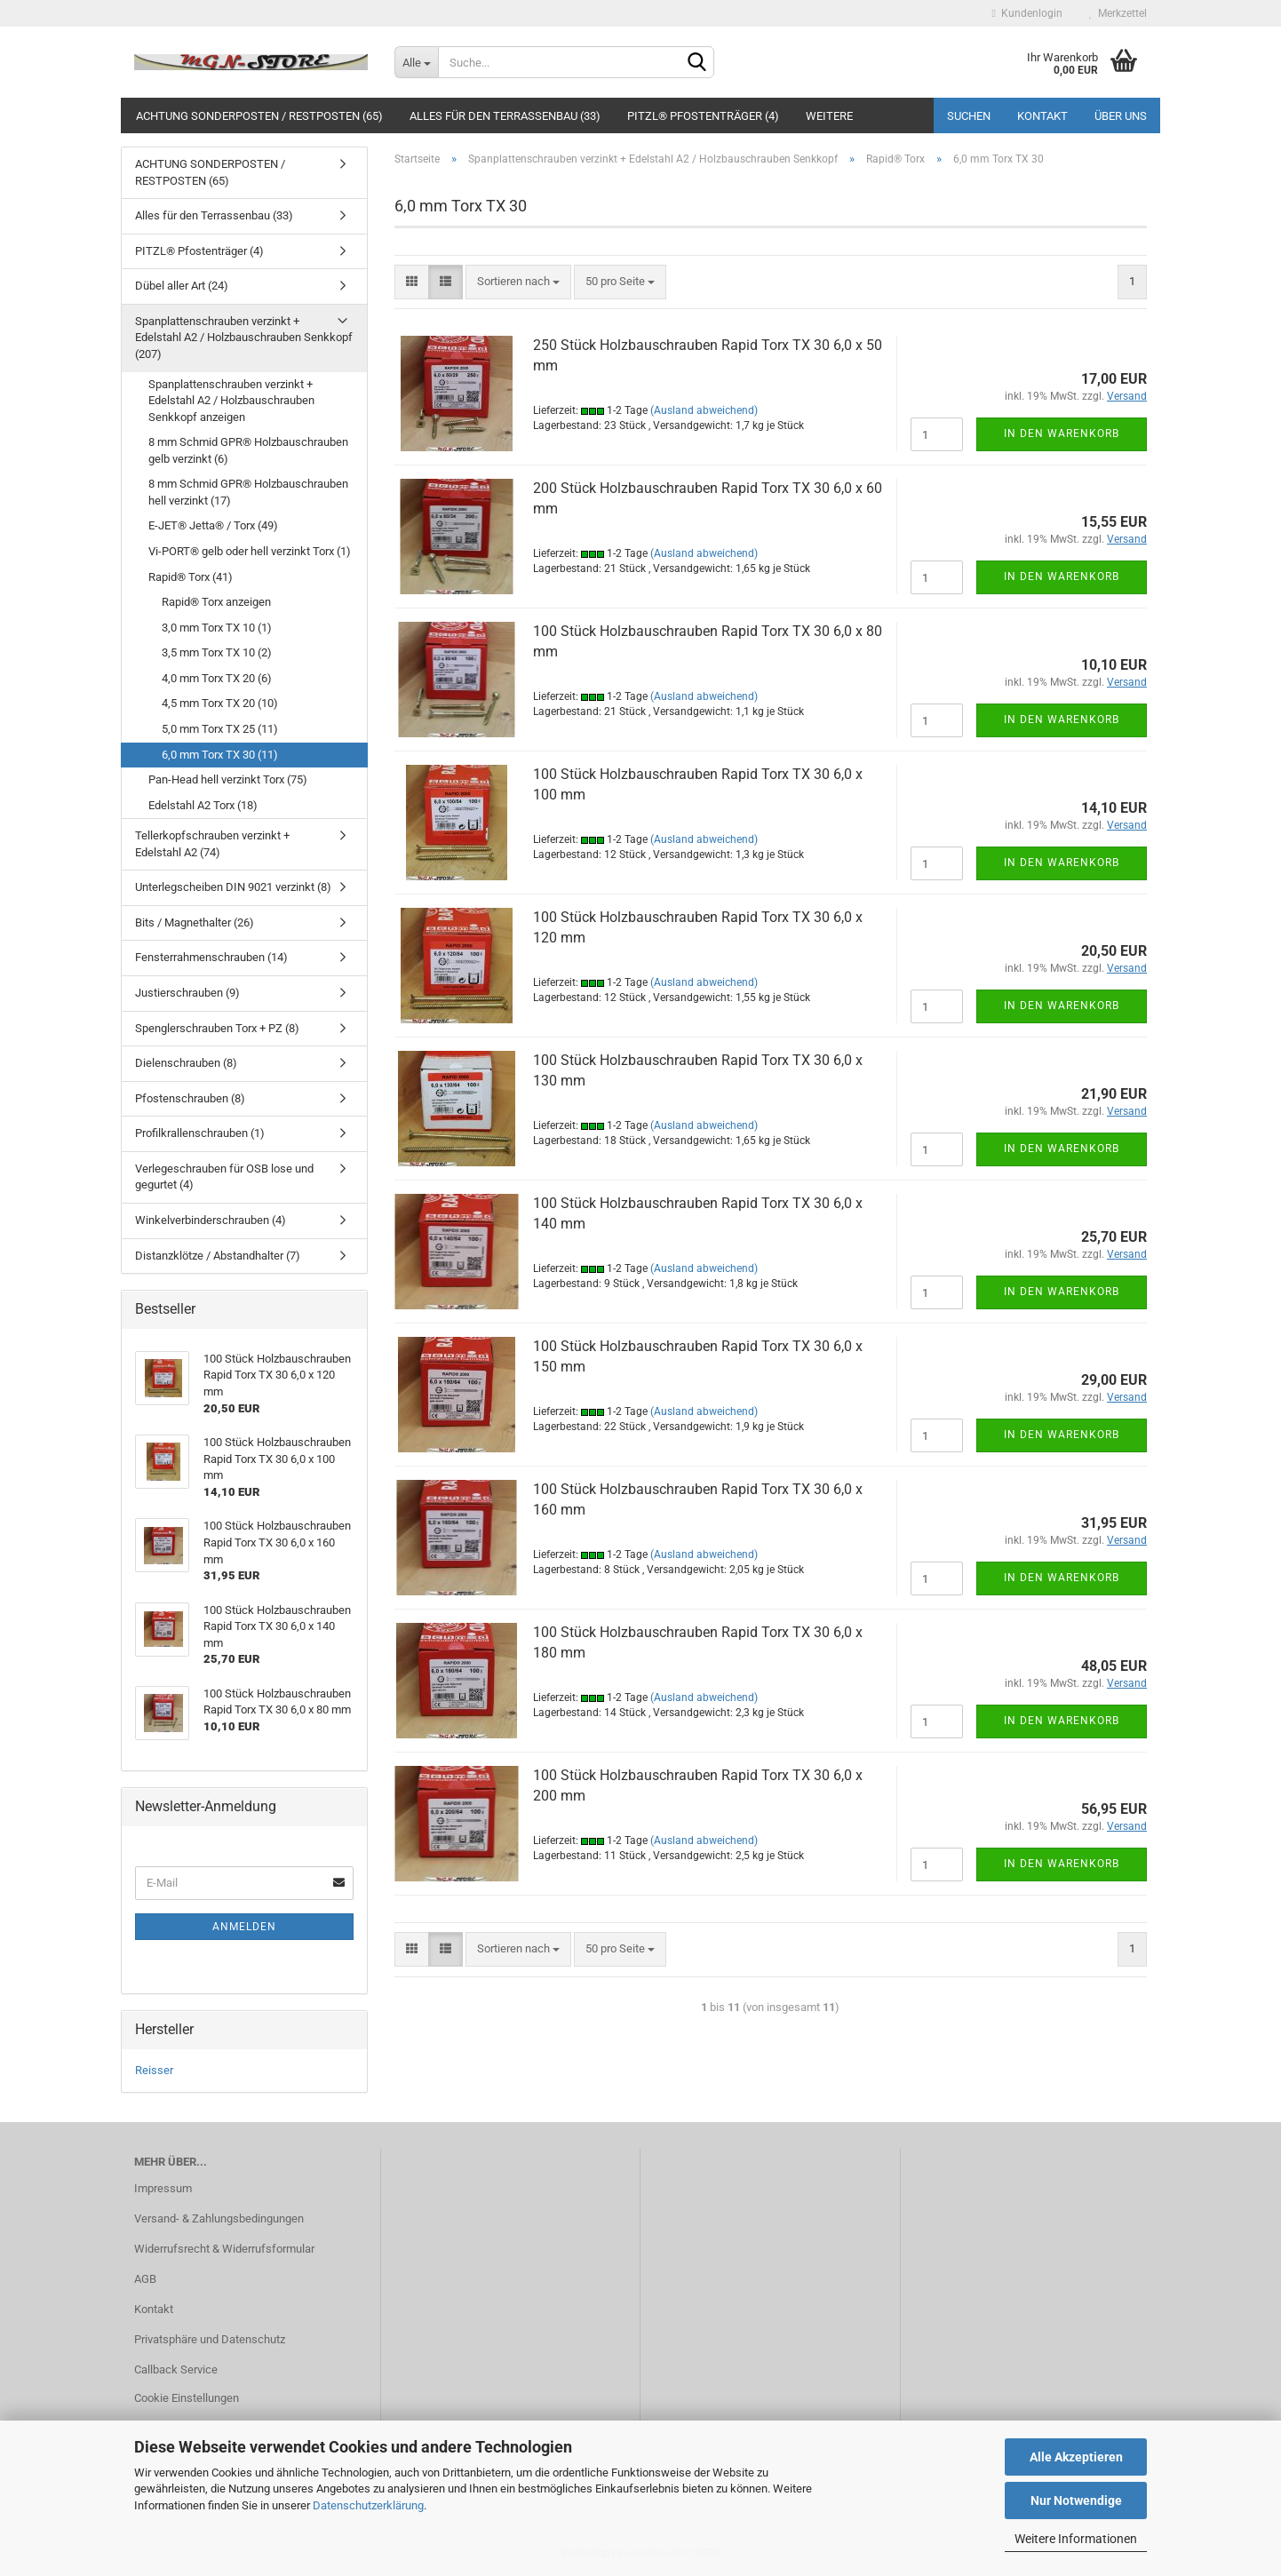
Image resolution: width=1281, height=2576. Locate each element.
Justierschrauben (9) (187, 992)
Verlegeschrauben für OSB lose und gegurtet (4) (224, 1177)
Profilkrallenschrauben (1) (200, 1133)
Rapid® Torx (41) (190, 577)
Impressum (163, 2188)
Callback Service (176, 2369)
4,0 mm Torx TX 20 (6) (217, 678)
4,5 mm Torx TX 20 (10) (220, 703)
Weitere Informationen (1075, 2539)
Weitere (829, 116)
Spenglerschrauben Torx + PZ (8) (217, 1028)
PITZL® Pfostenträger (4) (703, 116)
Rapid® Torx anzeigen (216, 601)
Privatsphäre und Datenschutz (209, 2339)
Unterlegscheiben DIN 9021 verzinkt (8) (233, 887)
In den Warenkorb (1061, 433)
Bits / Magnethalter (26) (194, 922)
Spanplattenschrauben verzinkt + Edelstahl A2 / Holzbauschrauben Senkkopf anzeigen (231, 401)
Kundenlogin (1027, 13)
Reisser (154, 2070)
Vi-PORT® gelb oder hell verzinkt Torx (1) (249, 551)
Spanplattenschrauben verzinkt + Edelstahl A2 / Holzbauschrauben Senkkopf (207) (244, 337)
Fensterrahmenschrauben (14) (211, 957)
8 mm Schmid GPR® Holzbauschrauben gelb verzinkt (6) (248, 450)
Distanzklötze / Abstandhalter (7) (217, 1255)
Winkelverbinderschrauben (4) (210, 1220)
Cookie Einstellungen (186, 2398)
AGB (145, 2279)
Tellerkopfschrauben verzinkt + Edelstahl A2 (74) (212, 844)
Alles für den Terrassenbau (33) (505, 116)
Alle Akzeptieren (1076, 2457)
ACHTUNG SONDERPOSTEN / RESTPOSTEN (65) (259, 116)
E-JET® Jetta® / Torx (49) (213, 525)
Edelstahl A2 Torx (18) (203, 805)
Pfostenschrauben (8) (190, 1098)
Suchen (969, 116)
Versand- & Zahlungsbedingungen (219, 2218)
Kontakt (1042, 116)
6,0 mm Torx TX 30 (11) (220, 754)
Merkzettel (1118, 13)
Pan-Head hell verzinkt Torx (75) (227, 779)
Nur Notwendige (1076, 2500)
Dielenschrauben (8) (186, 1062)
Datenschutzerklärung (368, 2505)
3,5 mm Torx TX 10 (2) (217, 652)
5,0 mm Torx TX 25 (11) (220, 728)
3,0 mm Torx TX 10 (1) (217, 627)
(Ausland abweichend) (704, 410)
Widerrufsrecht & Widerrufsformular (224, 2248)
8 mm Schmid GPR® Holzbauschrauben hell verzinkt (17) (248, 492)
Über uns (1120, 116)
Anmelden (244, 1926)
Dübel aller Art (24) (181, 285)
